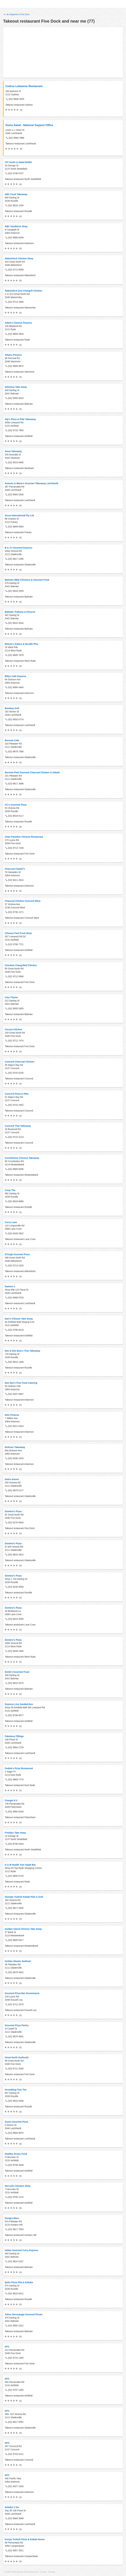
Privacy (51, 2572)
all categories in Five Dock (16, 14)
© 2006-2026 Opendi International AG (21, 2572)
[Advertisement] (63, 52)
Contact (43, 2572)
